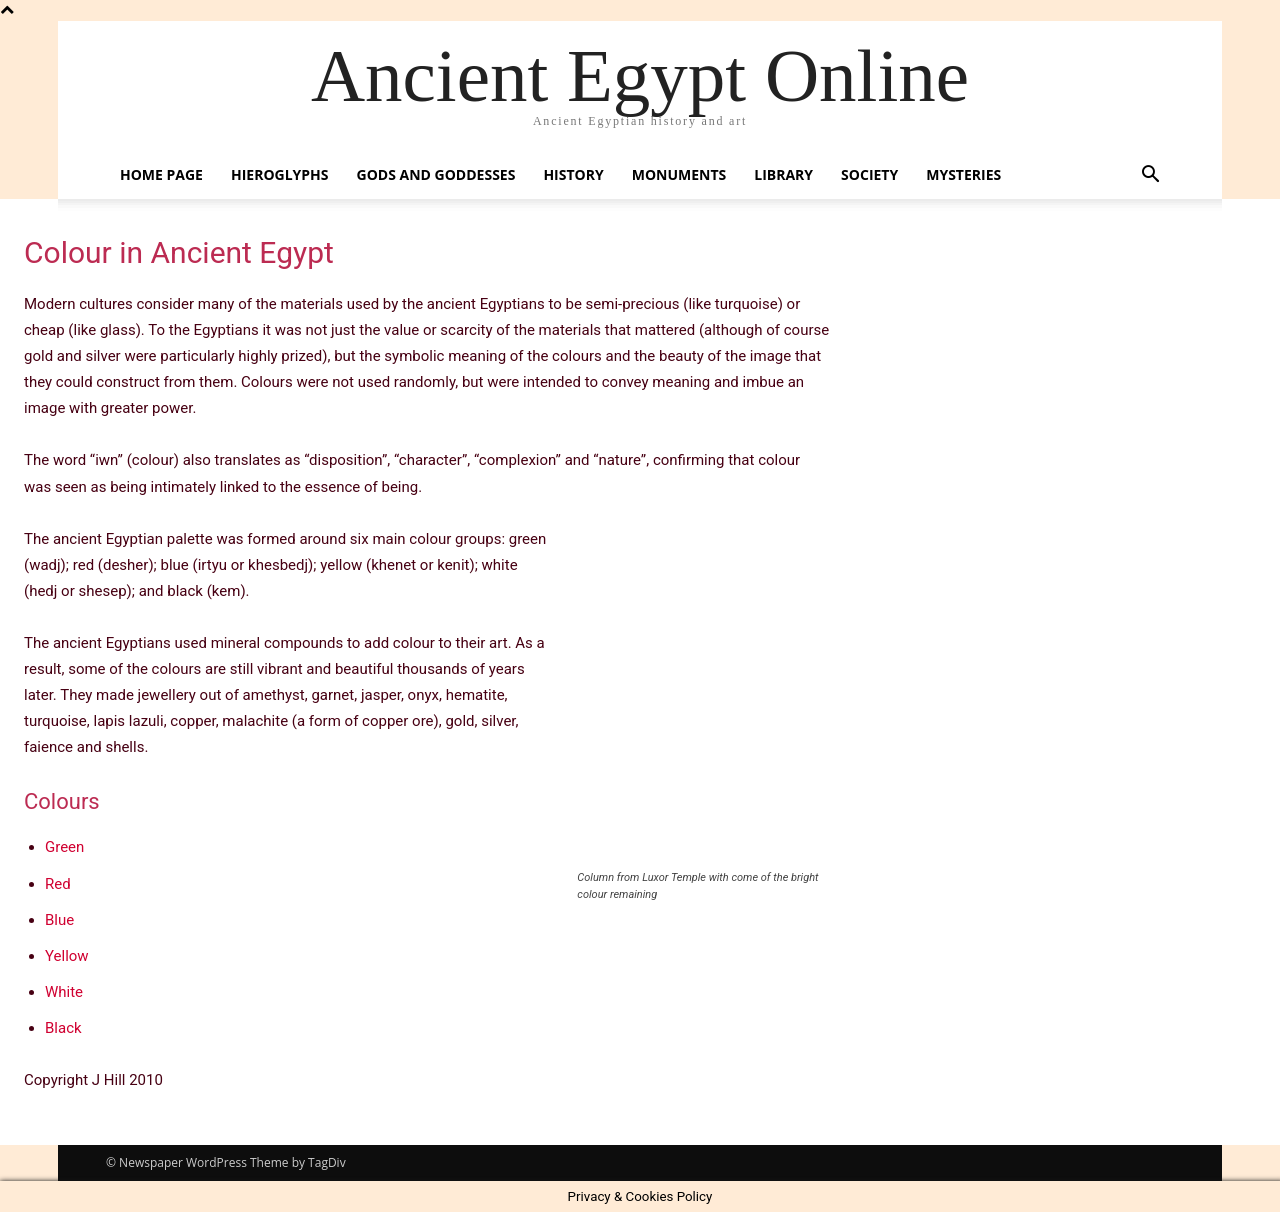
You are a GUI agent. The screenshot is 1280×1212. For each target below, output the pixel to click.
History (573, 174)
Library (783, 174)
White (64, 992)
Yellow (67, 956)
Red (58, 884)
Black (63, 1028)
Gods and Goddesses (436, 174)
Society (869, 174)
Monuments (679, 174)
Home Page (161, 174)
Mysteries (963, 174)
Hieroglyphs (280, 174)
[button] (1150, 176)
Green (64, 847)
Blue (59, 920)
